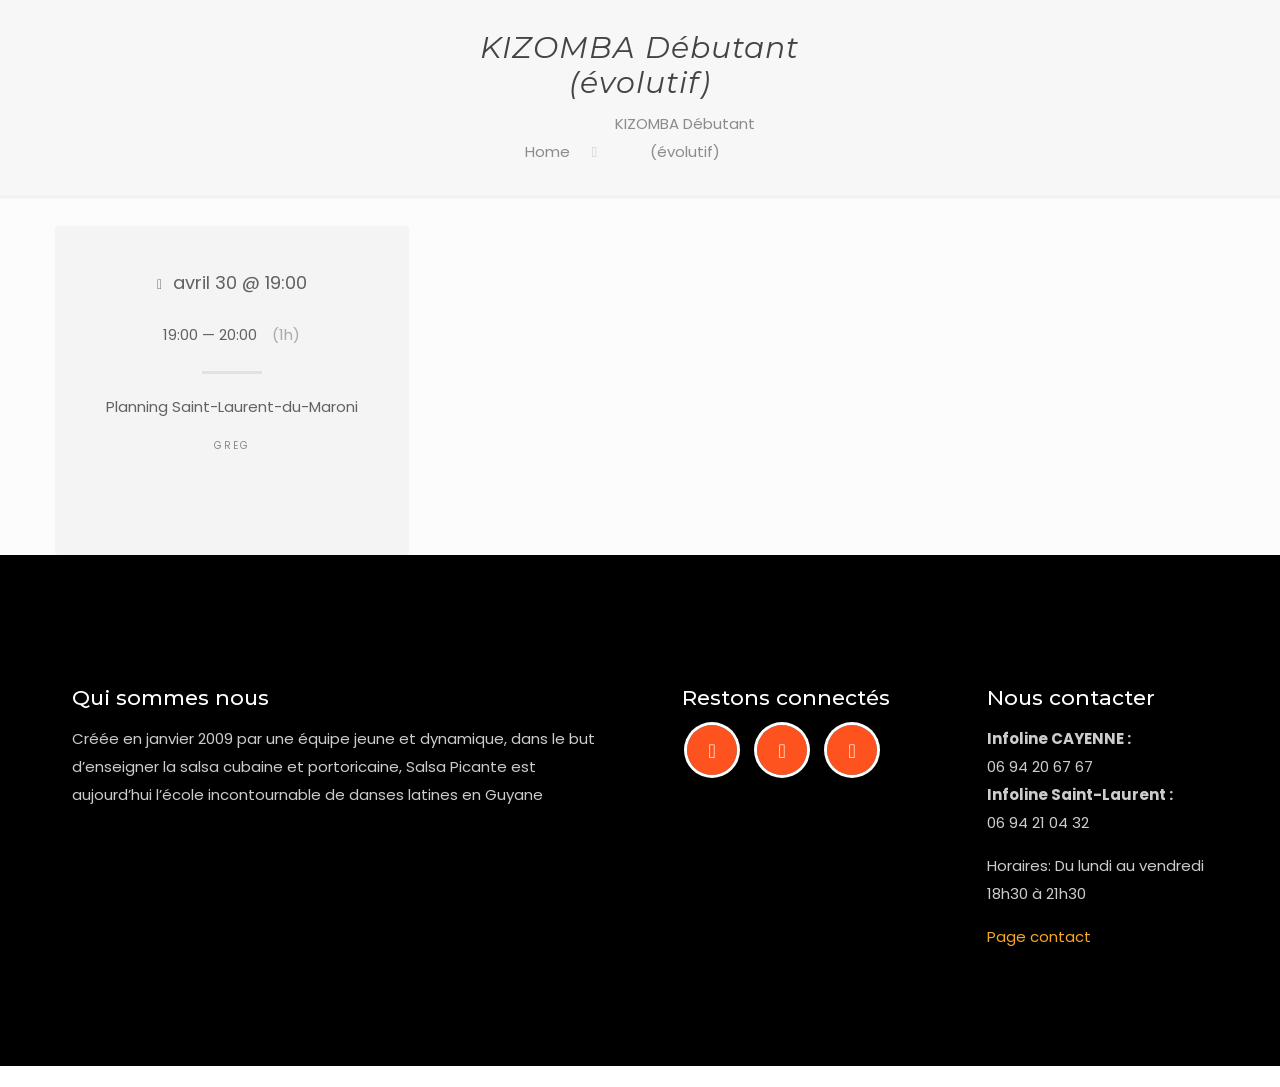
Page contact (1039, 936)
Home (547, 151)
